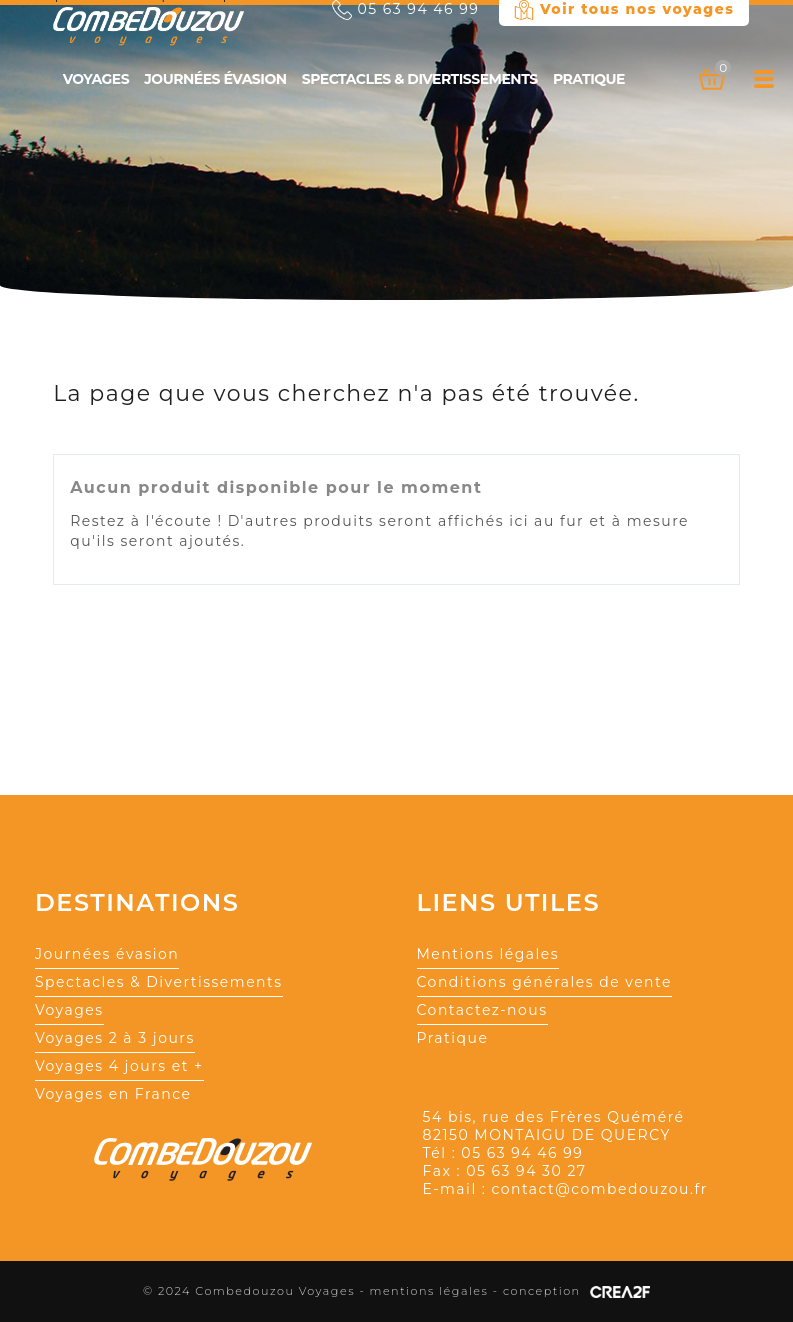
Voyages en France (113, 1094)
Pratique (589, 79)
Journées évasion (215, 79)
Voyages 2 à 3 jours (115, 1038)
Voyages (96, 79)
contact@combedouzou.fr (599, 1189)
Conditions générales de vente (544, 982)
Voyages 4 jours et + (119, 1066)
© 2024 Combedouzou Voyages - (256, 1291)
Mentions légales (488, 954)
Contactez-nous (482, 1010)
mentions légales (429, 1291)
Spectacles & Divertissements (420, 79)
